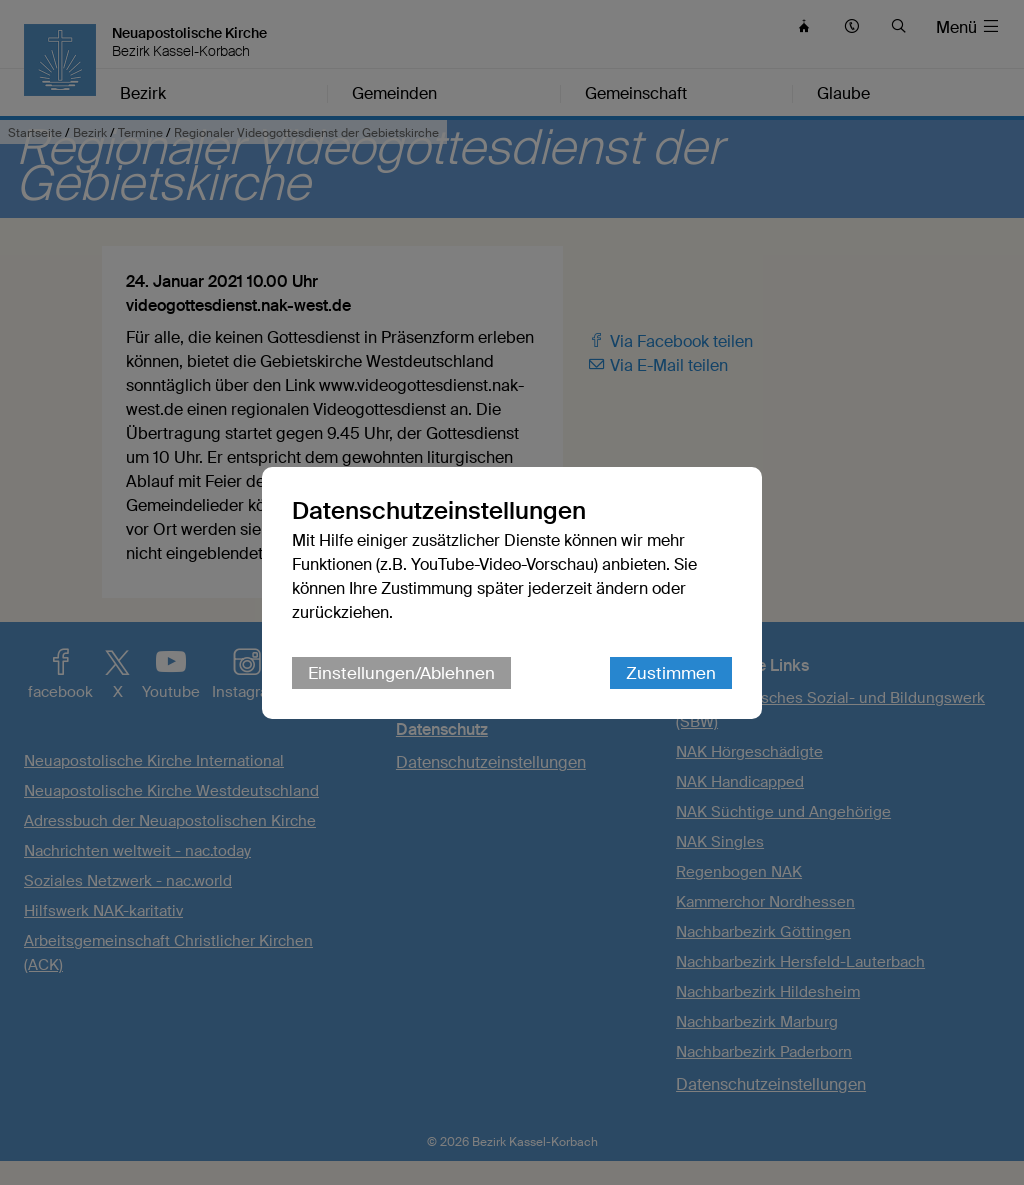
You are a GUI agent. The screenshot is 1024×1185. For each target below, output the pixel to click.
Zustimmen (671, 673)
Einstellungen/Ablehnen (401, 673)
